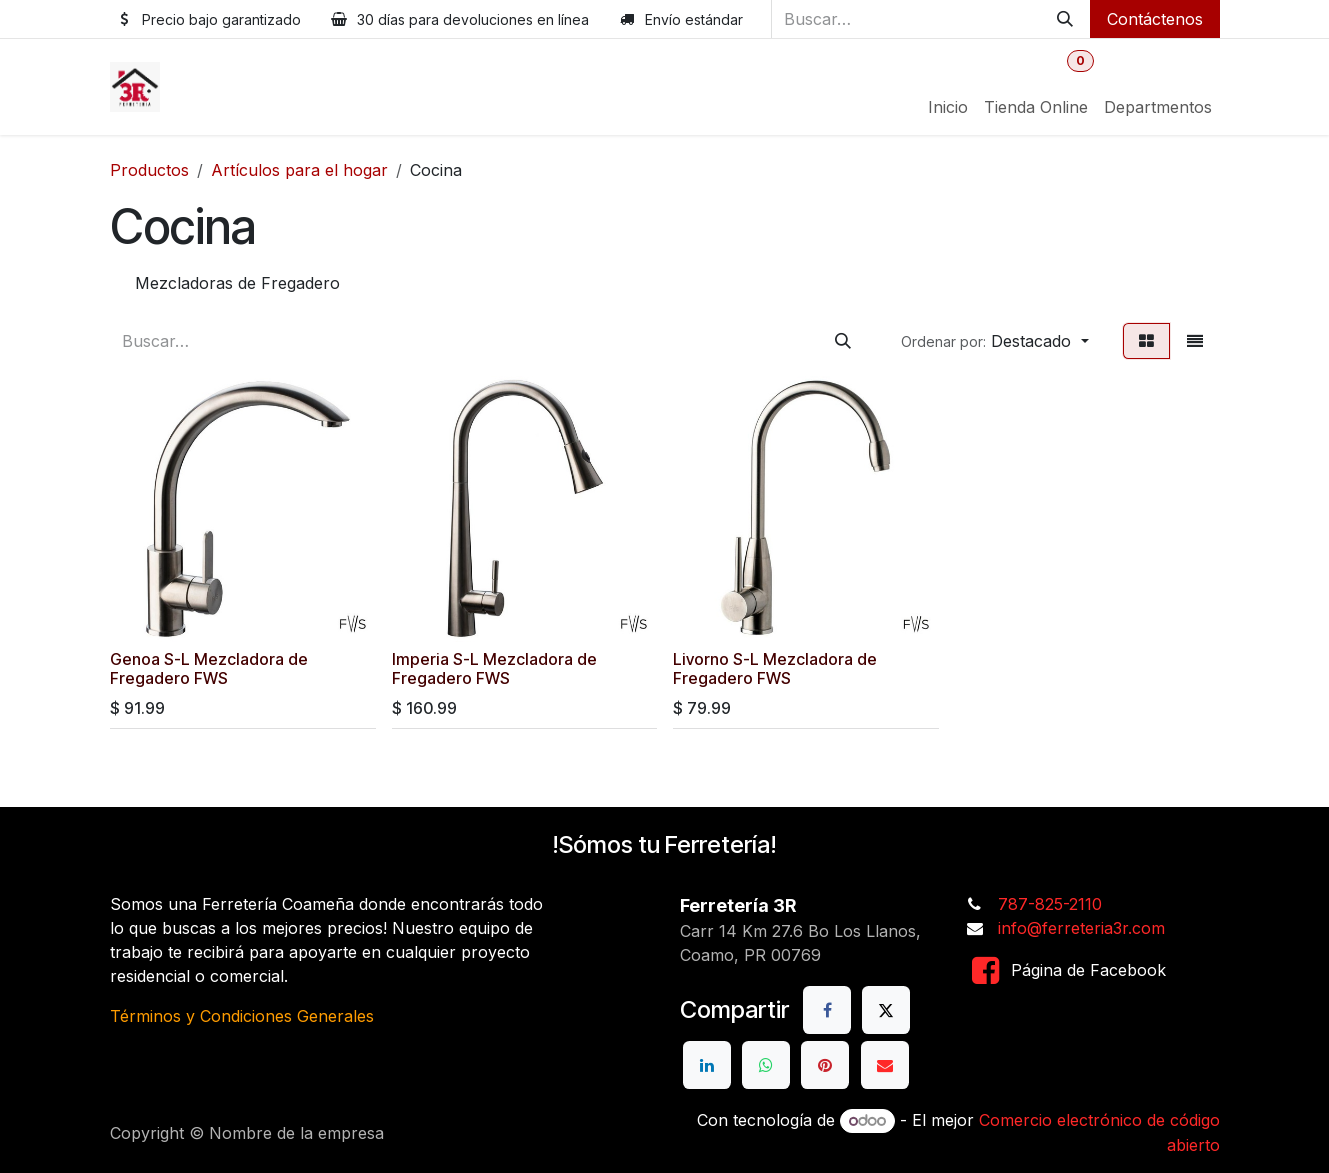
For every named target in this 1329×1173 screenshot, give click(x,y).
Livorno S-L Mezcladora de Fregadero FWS (775, 668)
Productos (149, 170)
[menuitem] (948, 107)
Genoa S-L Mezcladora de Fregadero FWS (209, 668)
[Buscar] (1065, 19)
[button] (994, 341)
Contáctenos (1155, 19)
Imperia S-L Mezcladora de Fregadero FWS (493, 668)
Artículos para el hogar (299, 170)
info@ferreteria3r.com (1081, 928)
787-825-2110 (1050, 904)
